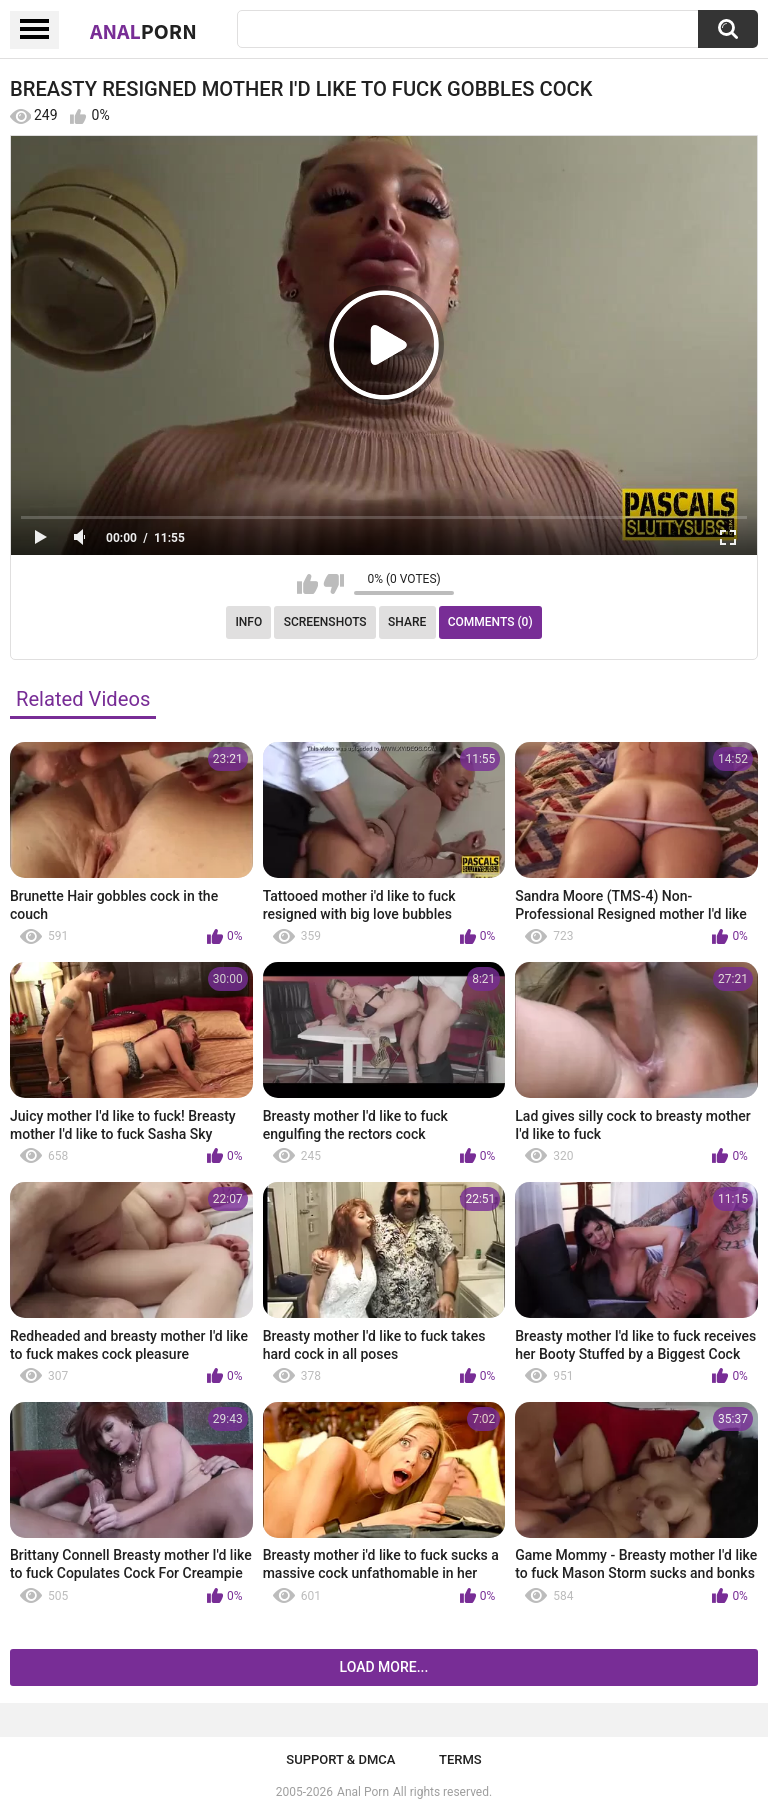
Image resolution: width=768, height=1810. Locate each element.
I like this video (307, 584)
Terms (460, 1759)
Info (248, 622)
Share (407, 622)
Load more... (384, 1667)
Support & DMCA (340, 1759)
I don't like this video (333, 584)
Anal (143, 31)
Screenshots (325, 622)
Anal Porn (363, 1792)
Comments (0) (490, 622)
